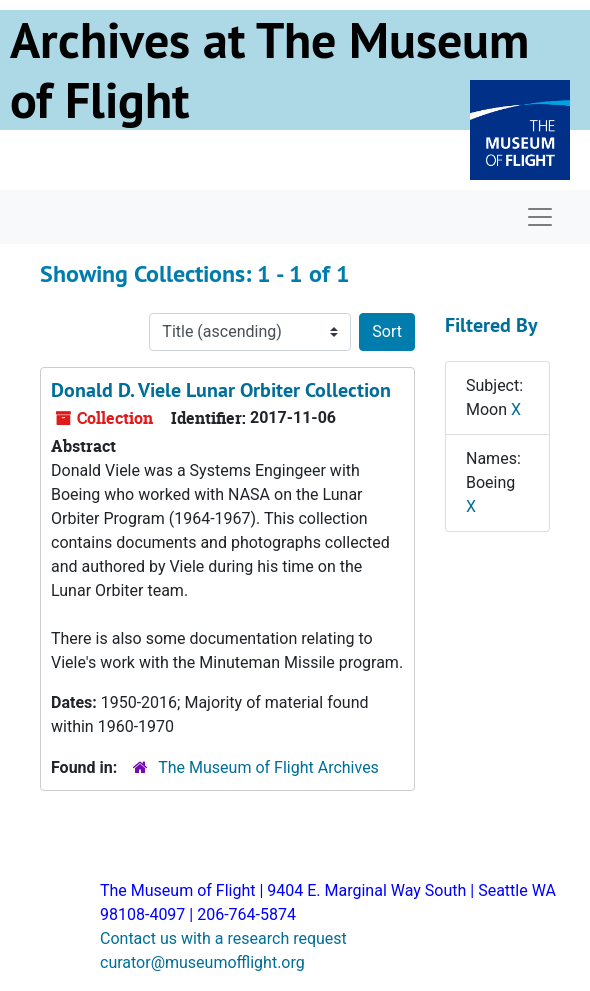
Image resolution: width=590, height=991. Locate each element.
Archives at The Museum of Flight (269, 70)
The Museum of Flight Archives (268, 767)
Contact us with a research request (223, 938)
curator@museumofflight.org (202, 962)
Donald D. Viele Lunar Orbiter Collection (221, 390)
